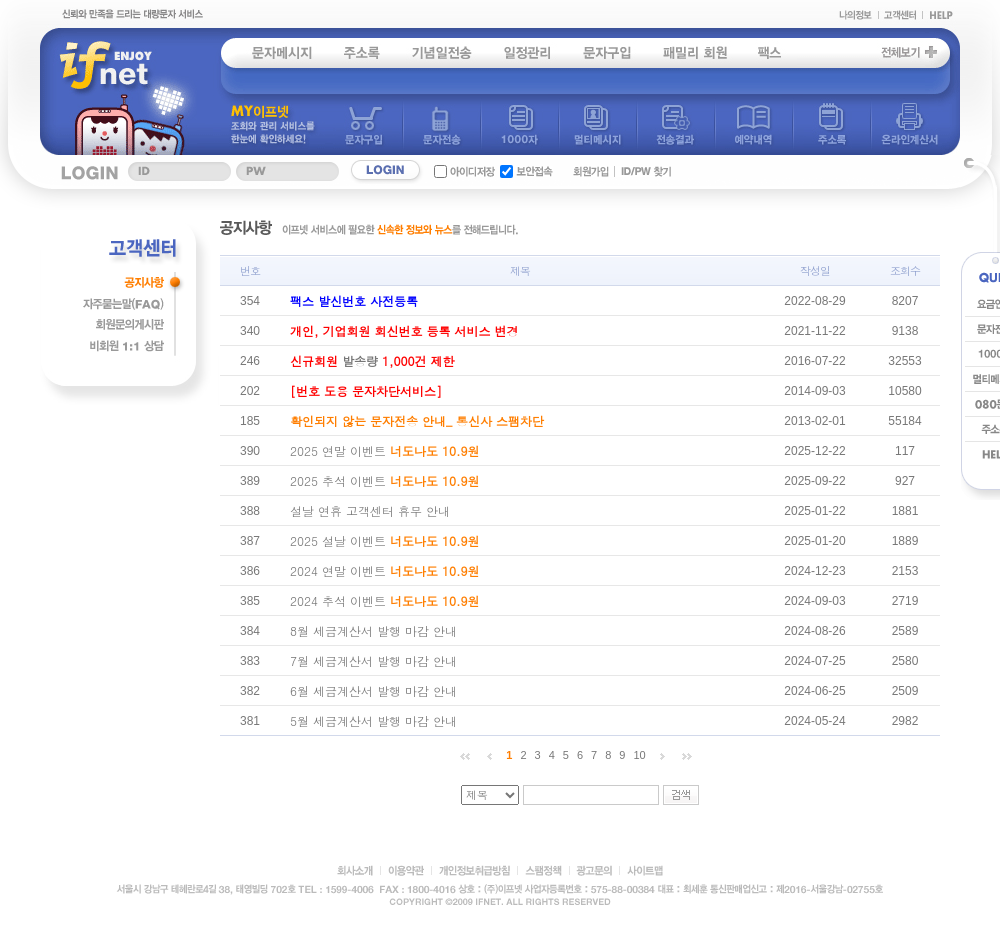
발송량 (372, 360)
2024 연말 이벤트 (385, 570)
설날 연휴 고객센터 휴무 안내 (370, 510)
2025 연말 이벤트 (385, 450)
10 (639, 755)
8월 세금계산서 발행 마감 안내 (373, 630)
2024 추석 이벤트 (385, 600)
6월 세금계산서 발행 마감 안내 (373, 690)
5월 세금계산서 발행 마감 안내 (373, 720)
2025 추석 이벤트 (385, 480)
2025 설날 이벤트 (385, 540)
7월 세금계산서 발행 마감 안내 (373, 660)
